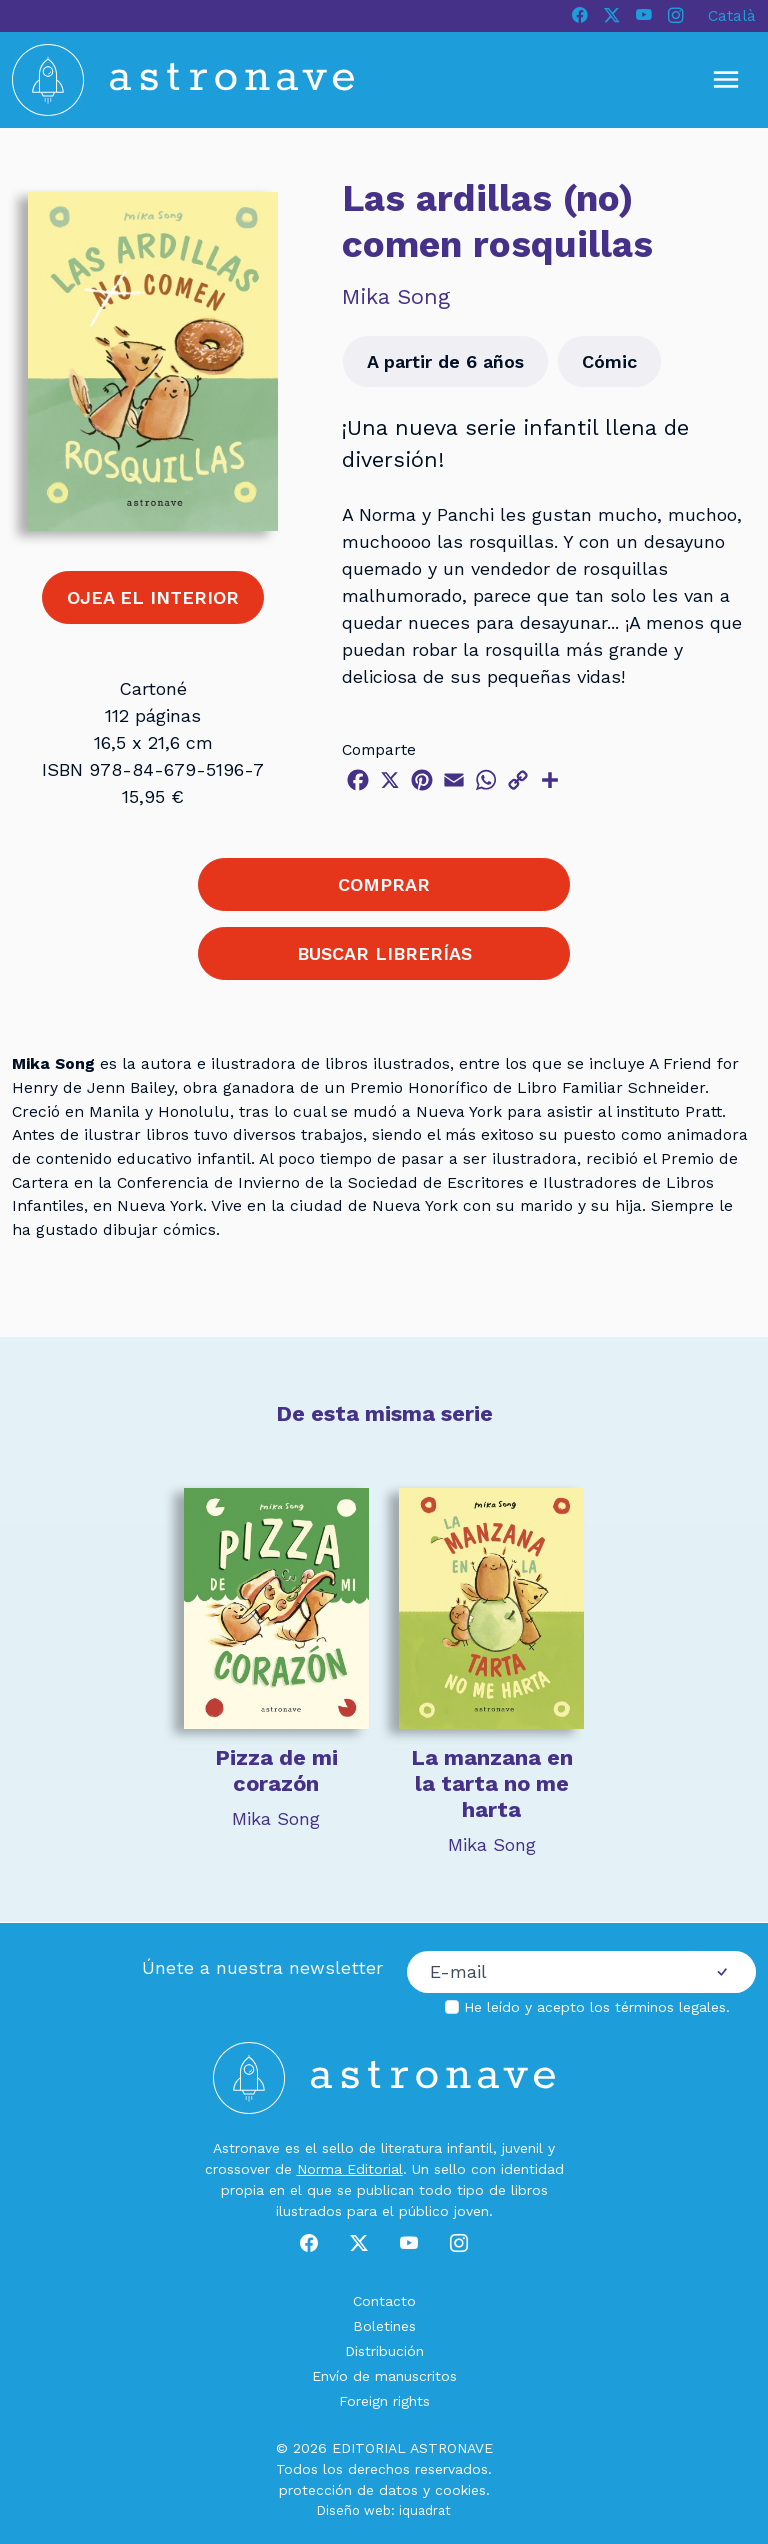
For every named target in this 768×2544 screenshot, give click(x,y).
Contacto (384, 2301)
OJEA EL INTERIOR (153, 597)
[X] (612, 16)
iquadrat (425, 2510)
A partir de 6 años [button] (445, 361)
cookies (460, 2490)
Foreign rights (384, 2401)
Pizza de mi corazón (276, 1770)
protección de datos (348, 2490)
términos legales (670, 2007)
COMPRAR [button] (384, 884)
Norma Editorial (350, 2169)
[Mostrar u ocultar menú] (726, 80)
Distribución (384, 2351)
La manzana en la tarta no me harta (492, 1783)
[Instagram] (676, 16)
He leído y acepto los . (597, 2007)
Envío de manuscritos (384, 2376)
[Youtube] (644, 16)
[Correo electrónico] (548, 1972)
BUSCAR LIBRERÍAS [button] (384, 953)
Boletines (384, 2326)
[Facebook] (580, 16)
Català (732, 15)
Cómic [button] (609, 361)
